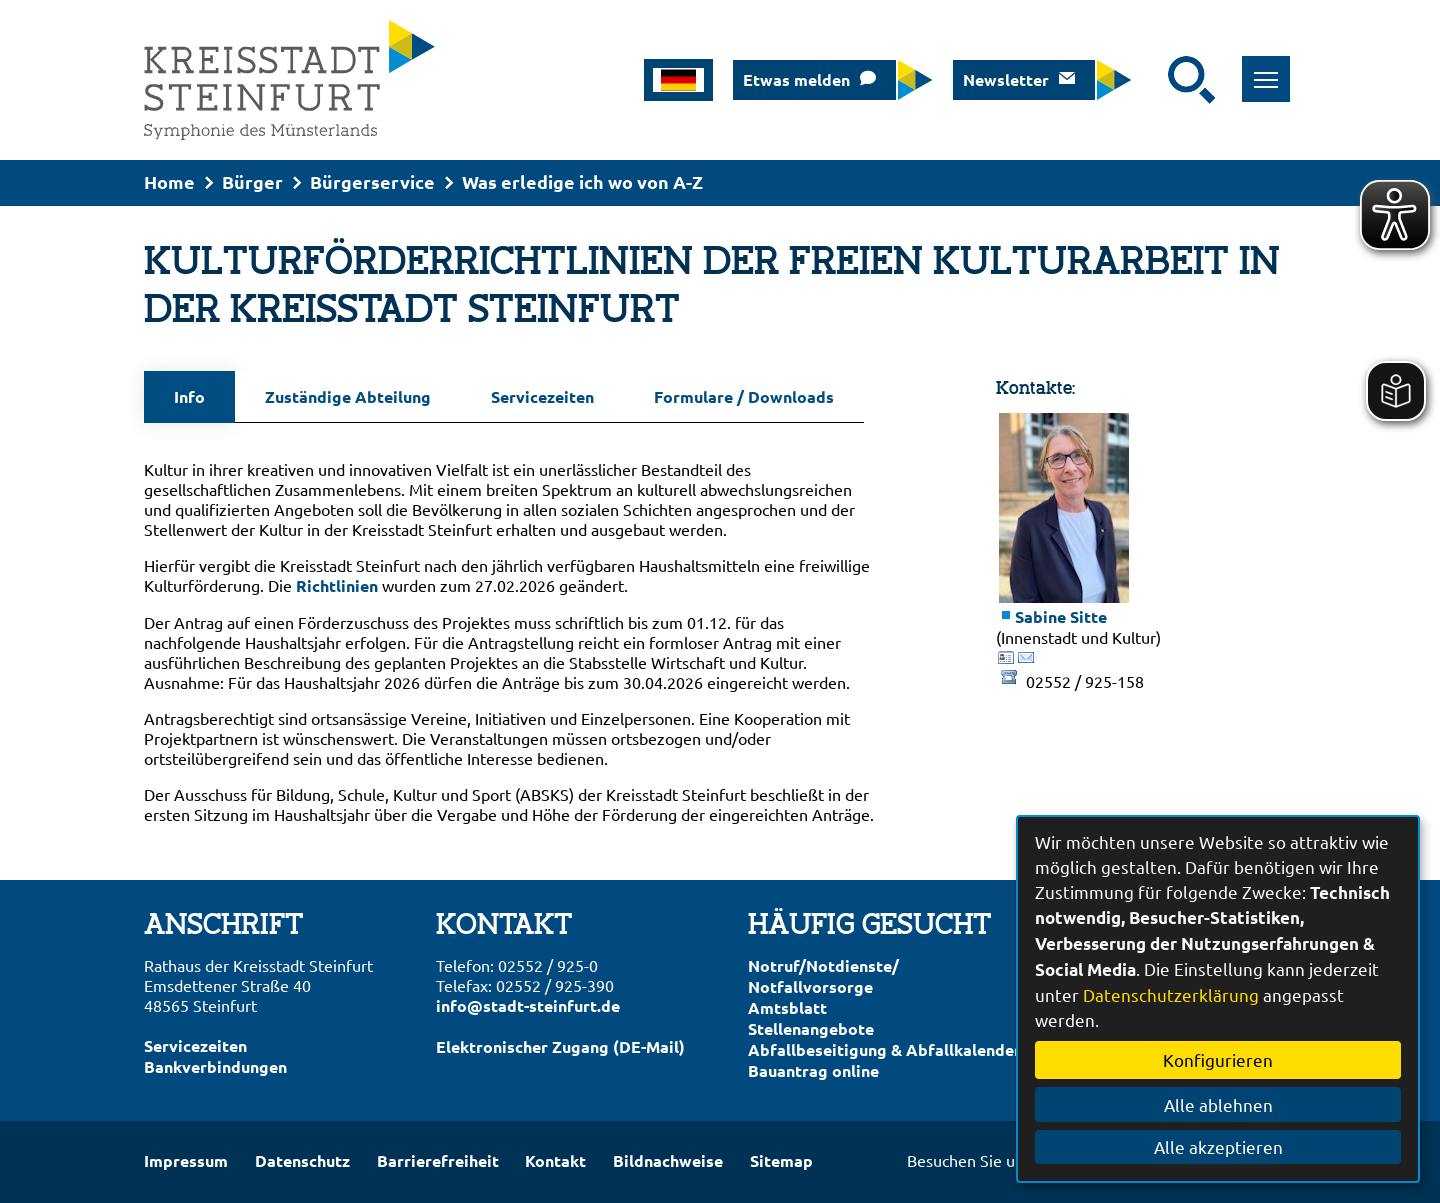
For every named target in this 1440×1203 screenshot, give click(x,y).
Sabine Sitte (1061, 616)
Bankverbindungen (215, 1066)
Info (189, 396)
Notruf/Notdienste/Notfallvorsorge (823, 976)
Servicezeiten (542, 396)
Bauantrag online (813, 1070)
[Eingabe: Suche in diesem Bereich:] (1155, 80)
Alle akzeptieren (1218, 1146)
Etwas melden (796, 79)
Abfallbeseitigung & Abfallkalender (884, 1049)
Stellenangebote (811, 1028)
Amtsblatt (787, 1007)
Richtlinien (337, 585)
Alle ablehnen (1218, 1104)
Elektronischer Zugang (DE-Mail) (560, 1046)
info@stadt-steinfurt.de (528, 1005)
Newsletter (1006, 79)
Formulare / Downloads (744, 396)
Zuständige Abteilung (348, 396)
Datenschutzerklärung (1171, 994)
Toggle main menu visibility (1272, 68)
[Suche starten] (1192, 80)
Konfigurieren (1218, 1059)
